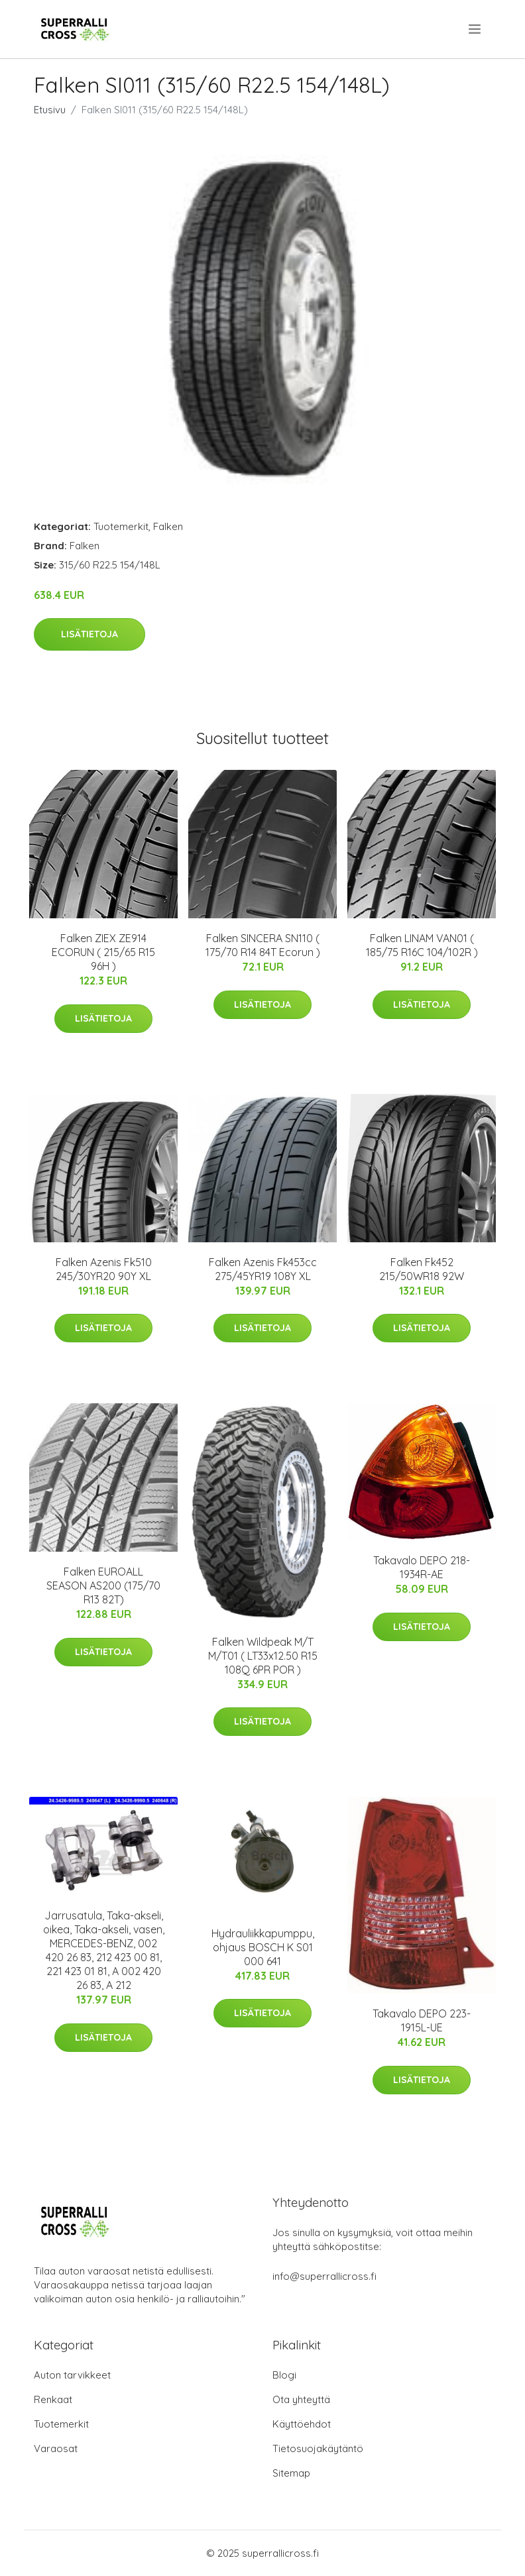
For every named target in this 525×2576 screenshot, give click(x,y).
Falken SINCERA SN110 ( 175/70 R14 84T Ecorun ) (262, 945)
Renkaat (53, 2399)
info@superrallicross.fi (324, 2276)
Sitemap (291, 2473)
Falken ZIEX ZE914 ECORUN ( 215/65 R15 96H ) (103, 952)
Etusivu (50, 109)
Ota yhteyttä (301, 2399)
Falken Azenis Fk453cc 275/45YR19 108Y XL (263, 1269)
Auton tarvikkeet (72, 2375)
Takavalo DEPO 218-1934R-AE (421, 1567)
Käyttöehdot (301, 2424)
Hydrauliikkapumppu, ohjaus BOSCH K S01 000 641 (262, 1947)
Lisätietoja (89, 634)
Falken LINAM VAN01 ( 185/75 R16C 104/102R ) (422, 945)
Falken (168, 526)
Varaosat (56, 2448)
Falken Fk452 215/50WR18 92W (421, 1269)
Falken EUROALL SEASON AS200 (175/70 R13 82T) (103, 1585)
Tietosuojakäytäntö (317, 2448)
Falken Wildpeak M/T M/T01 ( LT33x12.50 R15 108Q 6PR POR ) (263, 1655)
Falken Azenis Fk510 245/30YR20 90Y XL (104, 1269)
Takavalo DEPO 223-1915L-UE (422, 2020)
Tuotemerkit (120, 526)
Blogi (284, 2375)
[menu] (475, 29)
